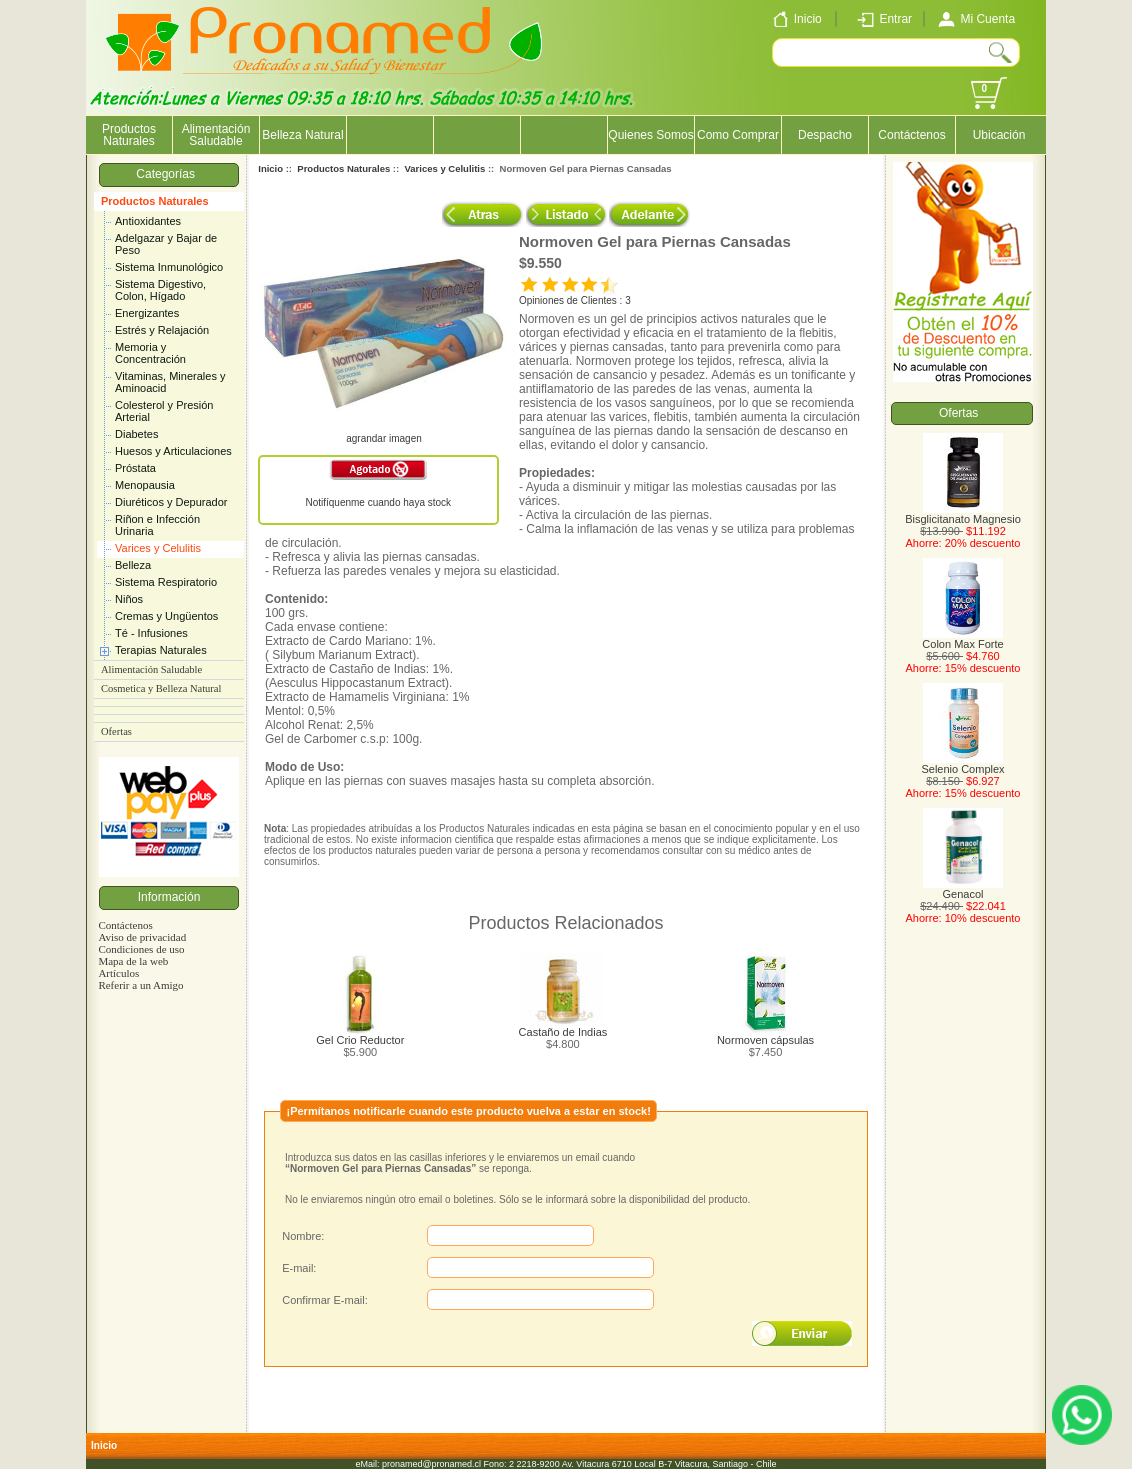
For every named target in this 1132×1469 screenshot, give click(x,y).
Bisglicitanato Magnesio (963, 514)
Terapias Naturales (161, 650)
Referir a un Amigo (140, 985)
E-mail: (299, 1268)
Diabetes (136, 434)
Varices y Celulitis (158, 548)
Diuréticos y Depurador (171, 502)
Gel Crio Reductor (360, 1040)
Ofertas (116, 731)
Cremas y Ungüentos (166, 616)
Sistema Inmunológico (169, 267)
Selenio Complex (962, 764)
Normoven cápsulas (765, 1040)
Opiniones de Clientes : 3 (575, 300)
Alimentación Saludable (216, 135)
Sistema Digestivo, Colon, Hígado (160, 290)
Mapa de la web (133, 961)
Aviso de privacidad (142, 937)
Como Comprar (738, 135)
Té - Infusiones (151, 633)
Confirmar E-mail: (325, 1300)
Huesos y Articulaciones (173, 451)
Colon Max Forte (962, 639)
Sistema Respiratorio (166, 582)
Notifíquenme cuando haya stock (378, 502)
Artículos (118, 973)
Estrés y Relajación (162, 330)
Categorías (168, 174)
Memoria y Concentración (150, 353)
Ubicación (999, 135)
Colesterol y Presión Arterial (164, 411)
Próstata (135, 468)
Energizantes (147, 313)
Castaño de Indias (563, 1032)
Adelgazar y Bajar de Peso (166, 244)
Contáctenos (911, 135)
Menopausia (145, 485)
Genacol (963, 889)
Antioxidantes (148, 221)
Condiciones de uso (141, 949)
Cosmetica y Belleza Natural (161, 688)
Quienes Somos (650, 135)
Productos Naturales (155, 201)
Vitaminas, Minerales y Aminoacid (170, 382)
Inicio (270, 168)
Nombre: (303, 1236)
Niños (129, 599)
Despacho (825, 135)
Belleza (133, 565)
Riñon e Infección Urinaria (157, 525)
